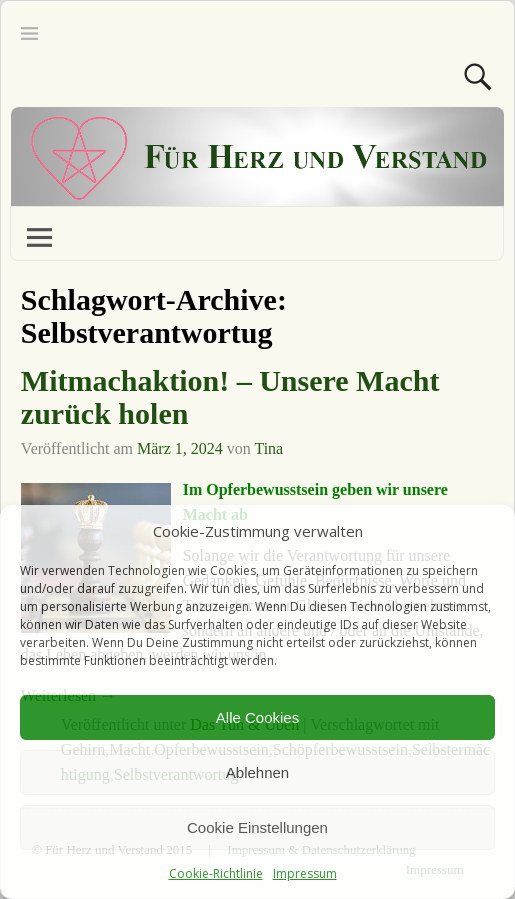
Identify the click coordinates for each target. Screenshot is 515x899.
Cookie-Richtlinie (216, 873)
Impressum (305, 873)
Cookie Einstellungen (257, 827)
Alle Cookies (257, 717)
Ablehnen (257, 772)
